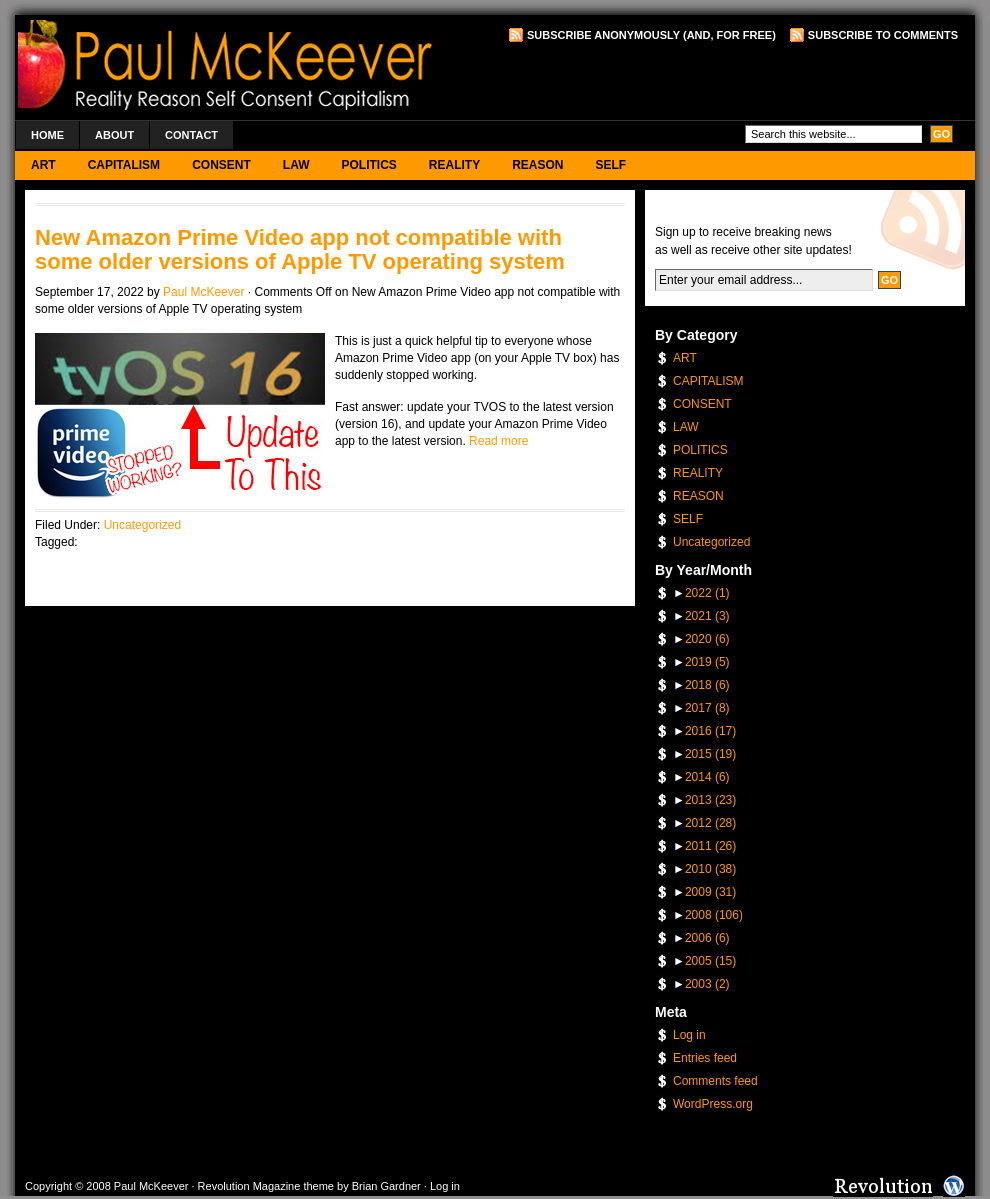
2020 (707, 639)
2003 (707, 984)
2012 (710, 823)
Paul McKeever (203, 292)
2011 (710, 846)
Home (47, 135)
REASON (537, 165)
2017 (707, 708)
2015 (710, 754)
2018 (707, 685)
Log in (689, 1035)
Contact (191, 135)
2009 (710, 892)
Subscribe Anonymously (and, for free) (651, 35)
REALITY (454, 165)
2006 (707, 938)
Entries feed (705, 1058)
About (114, 135)
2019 (707, 662)
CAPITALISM (124, 165)
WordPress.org (713, 1104)
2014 (707, 777)
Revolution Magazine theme (266, 1186)
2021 (707, 616)
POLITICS (368, 165)
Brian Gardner (386, 1186)
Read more (498, 441)
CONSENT (221, 165)
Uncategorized (142, 525)
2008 (714, 915)
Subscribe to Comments (883, 35)
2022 (707, 593)
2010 (710, 869)
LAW (296, 165)
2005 (710, 961)
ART (43, 165)
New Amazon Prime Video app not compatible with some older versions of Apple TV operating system (300, 249)
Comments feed (715, 1081)
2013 (710, 800)
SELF (611, 165)
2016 (710, 731)
